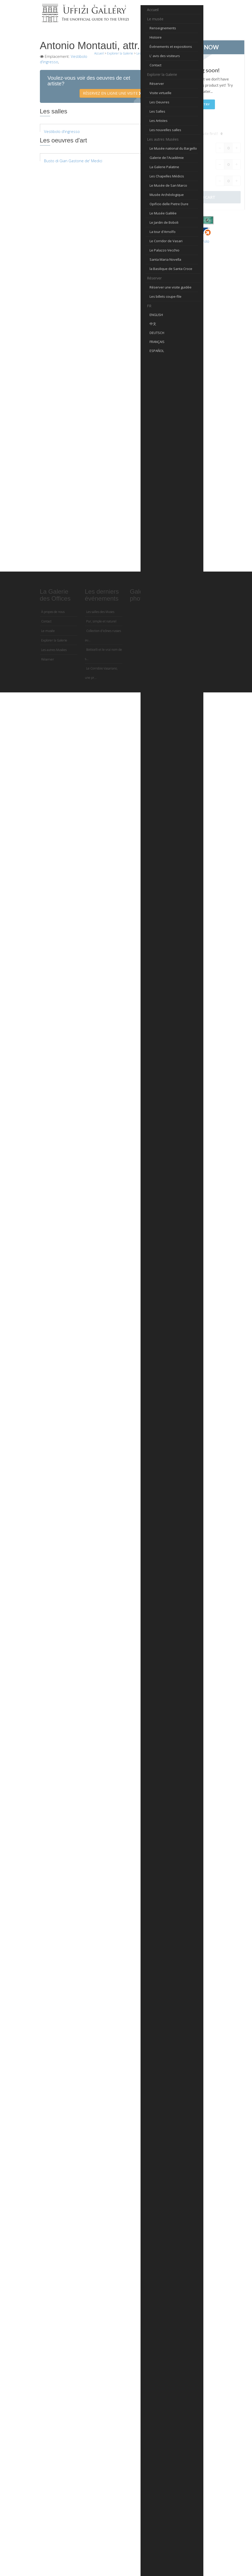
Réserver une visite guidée (171, 287)
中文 (153, 323)
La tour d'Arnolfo (163, 231)
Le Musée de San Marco (168, 185)
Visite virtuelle (160, 93)
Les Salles (157, 111)
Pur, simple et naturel (101, 621)
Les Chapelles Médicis (167, 176)
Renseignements (163, 28)
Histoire (156, 37)
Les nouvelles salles (165, 130)
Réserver (157, 83)
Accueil (153, 9)
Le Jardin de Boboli (164, 222)
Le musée (155, 18)
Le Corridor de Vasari (166, 241)
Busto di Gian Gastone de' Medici (73, 160)
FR (149, 305)
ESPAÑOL (157, 350)
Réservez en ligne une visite (112, 93)
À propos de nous (53, 612)
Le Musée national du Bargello (173, 148)
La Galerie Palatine (164, 167)
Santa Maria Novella (165, 259)
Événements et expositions (171, 46)
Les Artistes (159, 120)
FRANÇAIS (157, 341)
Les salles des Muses (100, 612)
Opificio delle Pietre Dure (169, 204)
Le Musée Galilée (163, 213)
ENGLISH (156, 314)
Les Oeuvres (159, 102)
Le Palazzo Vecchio (164, 250)
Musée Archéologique (167, 194)
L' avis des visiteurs (165, 55)
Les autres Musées (163, 139)
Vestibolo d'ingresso (62, 131)
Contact (155, 65)
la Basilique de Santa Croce (171, 268)
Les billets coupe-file (165, 296)
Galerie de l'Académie (167, 157)
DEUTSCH (157, 332)
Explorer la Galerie (162, 74)
